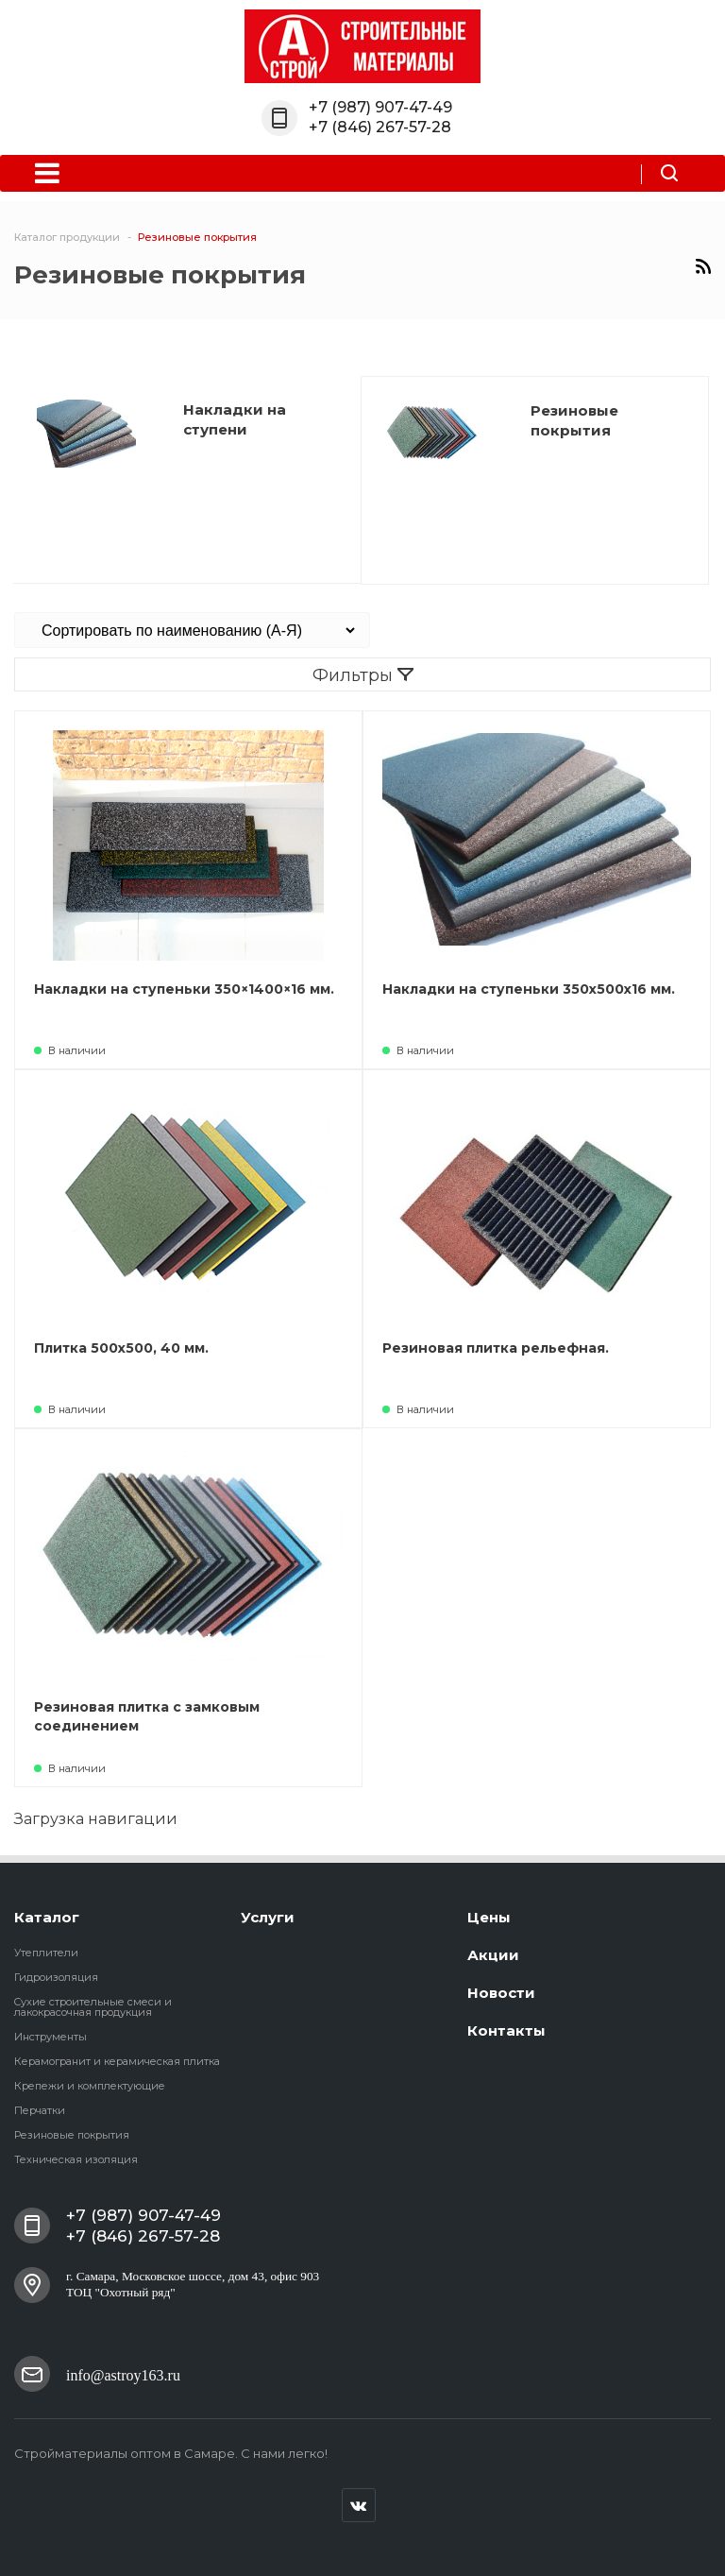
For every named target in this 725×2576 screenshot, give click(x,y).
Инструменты (50, 2036)
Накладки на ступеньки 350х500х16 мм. (528, 989)
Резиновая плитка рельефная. (495, 1347)
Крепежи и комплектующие (89, 2085)
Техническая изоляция (76, 2159)
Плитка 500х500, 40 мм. (121, 1347)
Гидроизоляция (56, 1977)
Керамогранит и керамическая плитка (117, 2061)
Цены (489, 1917)
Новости (501, 1993)
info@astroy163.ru (123, 2373)
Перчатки (39, 2110)
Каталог (46, 1917)
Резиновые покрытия (71, 2134)
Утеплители (46, 1952)
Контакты (506, 2030)
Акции (493, 1955)
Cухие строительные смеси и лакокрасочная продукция (93, 2007)
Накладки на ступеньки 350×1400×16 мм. (184, 989)
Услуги (268, 1917)
